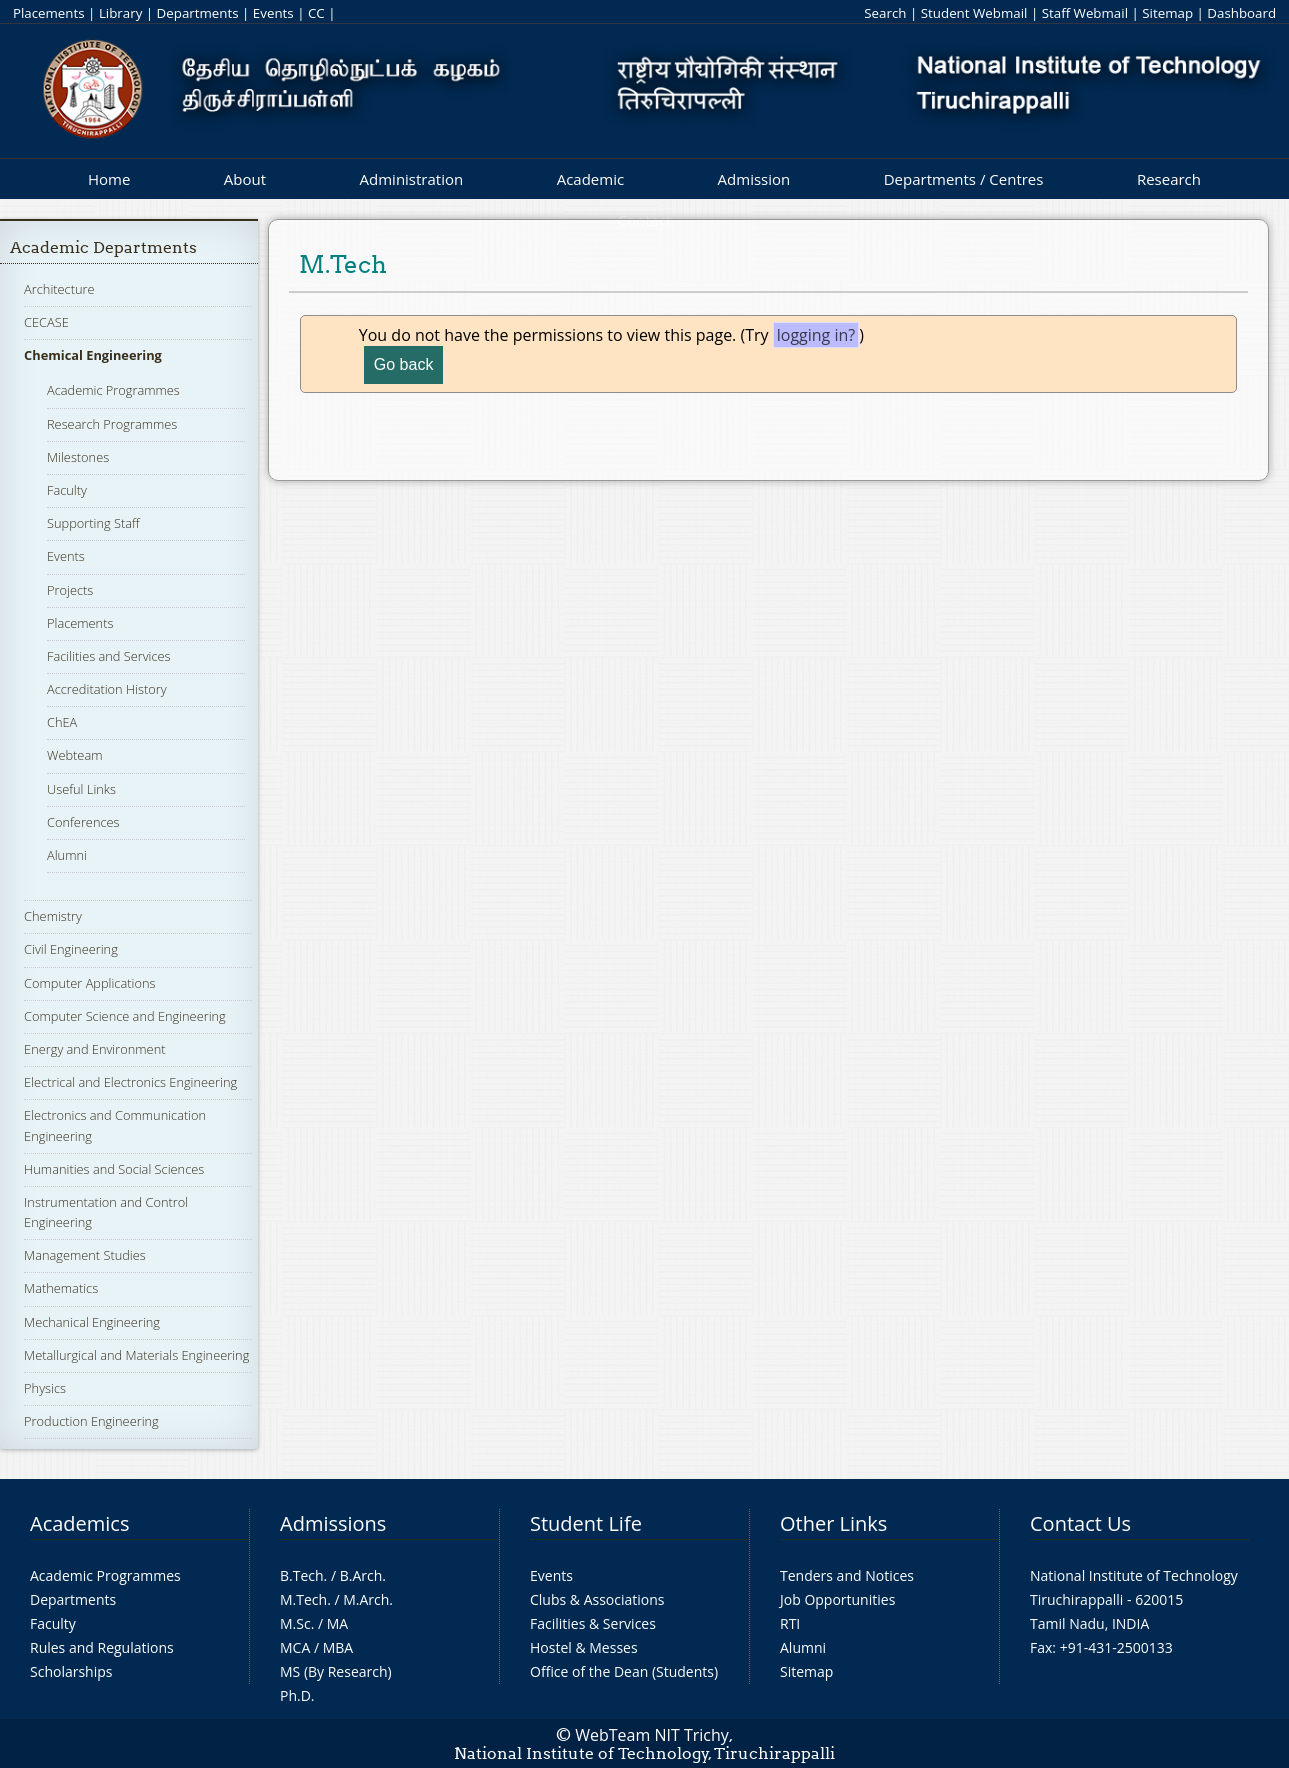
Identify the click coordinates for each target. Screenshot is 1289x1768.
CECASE (46, 322)
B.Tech (302, 1575)
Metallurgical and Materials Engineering (136, 1355)
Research (1169, 179)
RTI (790, 1623)
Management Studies (85, 1255)
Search (885, 13)
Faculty (67, 490)
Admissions (333, 1523)
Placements (49, 13)
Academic (590, 179)
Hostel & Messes (584, 1647)
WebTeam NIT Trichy (652, 1735)
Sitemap (1167, 13)
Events (273, 13)
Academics (79, 1523)
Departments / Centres (964, 179)
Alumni (67, 855)
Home (109, 179)
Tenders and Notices (847, 1575)
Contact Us (1080, 1523)
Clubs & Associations (597, 1599)
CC (316, 13)
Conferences (83, 822)
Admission (754, 179)
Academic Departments (103, 247)
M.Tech (303, 1599)
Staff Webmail (1085, 13)
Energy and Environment (94, 1049)
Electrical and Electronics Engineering (130, 1082)
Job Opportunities (837, 1599)
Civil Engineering (71, 949)
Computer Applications (89, 983)
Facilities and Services (109, 656)
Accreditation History (107, 689)
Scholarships (71, 1671)
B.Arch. (363, 1575)
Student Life (586, 1523)
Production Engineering (91, 1421)
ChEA (62, 722)
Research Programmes (112, 424)
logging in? (816, 335)
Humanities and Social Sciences (114, 1169)
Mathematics (61, 1288)
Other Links (833, 1523)
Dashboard (1241, 13)
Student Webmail (974, 13)
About (245, 179)
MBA (338, 1647)
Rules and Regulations (102, 1647)
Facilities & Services (593, 1623)
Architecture (59, 289)
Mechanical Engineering (92, 1322)
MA (337, 1623)
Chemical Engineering (93, 355)
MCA (295, 1647)
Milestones (78, 457)
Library (120, 13)
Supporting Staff (93, 523)
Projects (70, 590)
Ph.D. (297, 1695)
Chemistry (53, 916)
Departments (198, 13)
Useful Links (81, 789)
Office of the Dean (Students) (624, 1671)
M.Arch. (368, 1599)
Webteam (74, 755)
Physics (45, 1388)
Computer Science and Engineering (125, 1016)
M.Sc (295, 1623)
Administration (412, 179)
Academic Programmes (113, 390)
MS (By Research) (336, 1671)
